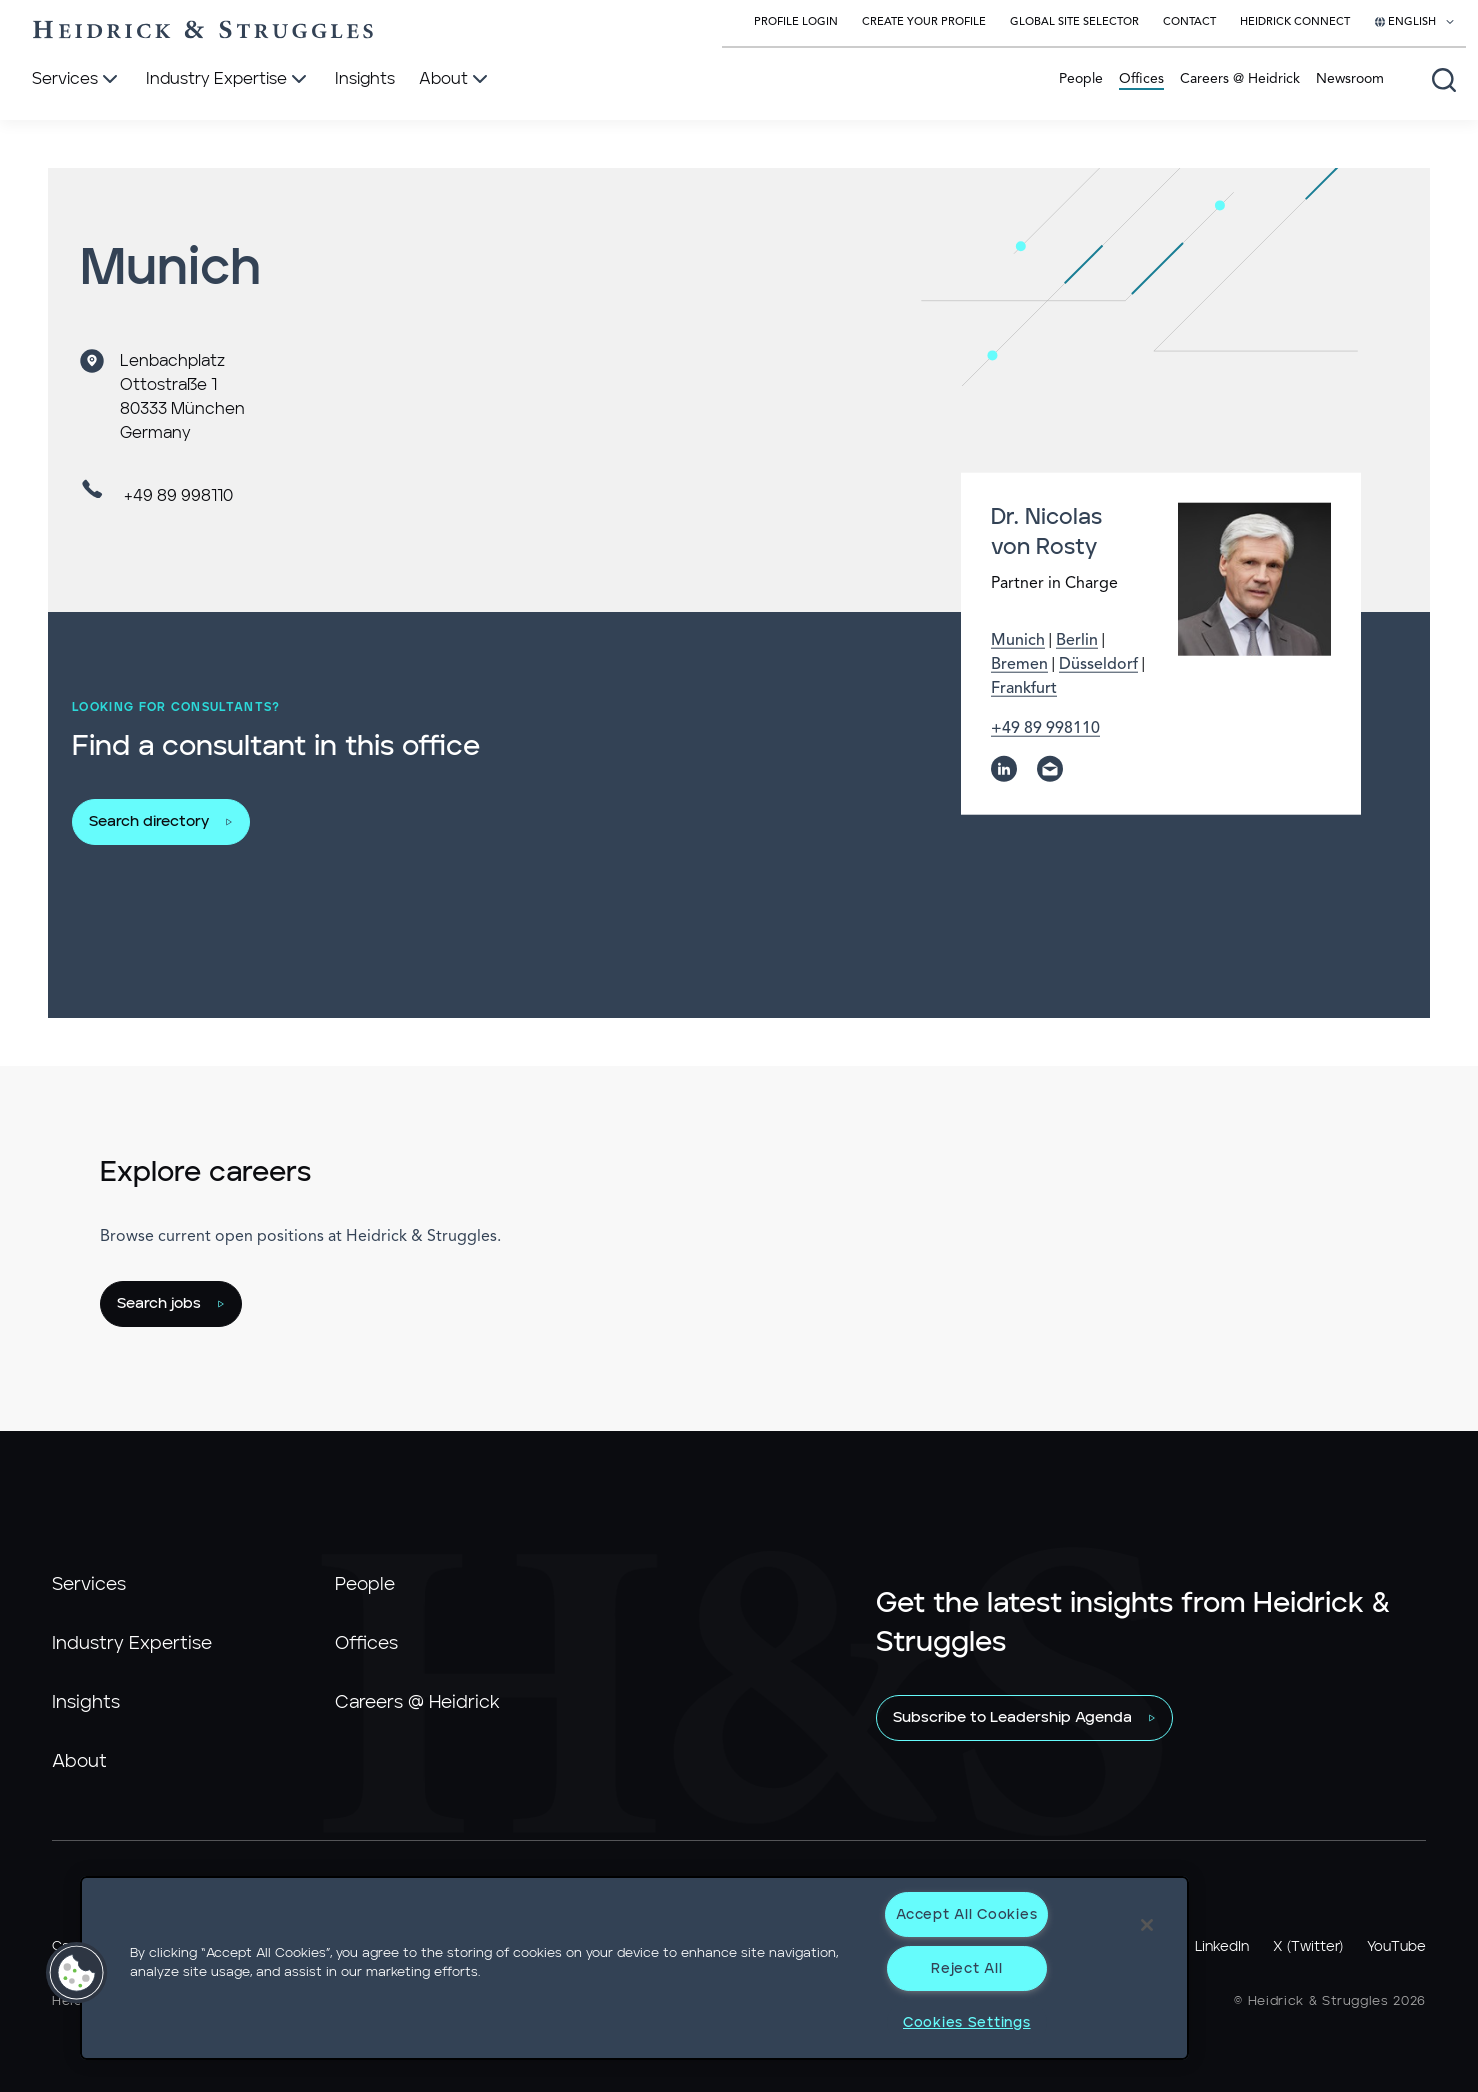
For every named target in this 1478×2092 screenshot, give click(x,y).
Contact (1189, 22)
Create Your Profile (924, 22)
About (79, 1762)
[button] (77, 1973)
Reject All (966, 1968)
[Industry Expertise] (228, 80)
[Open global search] (1444, 80)
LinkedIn (1222, 1947)
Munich (1018, 641)
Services (89, 1585)
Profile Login (796, 22)
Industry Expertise (132, 1644)
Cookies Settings (967, 2022)
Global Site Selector (1074, 22)
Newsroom (1350, 79)
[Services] (77, 80)
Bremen (1019, 665)
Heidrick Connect (1295, 22)
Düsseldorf (1098, 665)
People (1081, 79)
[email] (1050, 769)
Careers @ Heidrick (1240, 79)
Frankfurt (1024, 689)
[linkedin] (1004, 769)
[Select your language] (1415, 23)
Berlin (1077, 641)
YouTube (1396, 1947)
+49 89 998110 (178, 496)
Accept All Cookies (966, 1914)
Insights (86, 1703)
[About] (455, 80)
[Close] (1147, 1925)
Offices (1141, 79)
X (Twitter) (1308, 1947)
